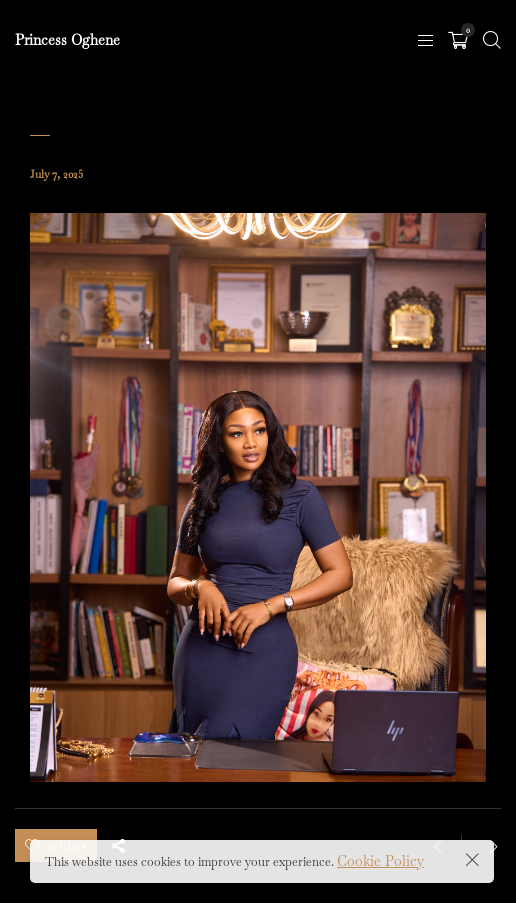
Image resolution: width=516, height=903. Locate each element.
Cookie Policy (380, 861)
